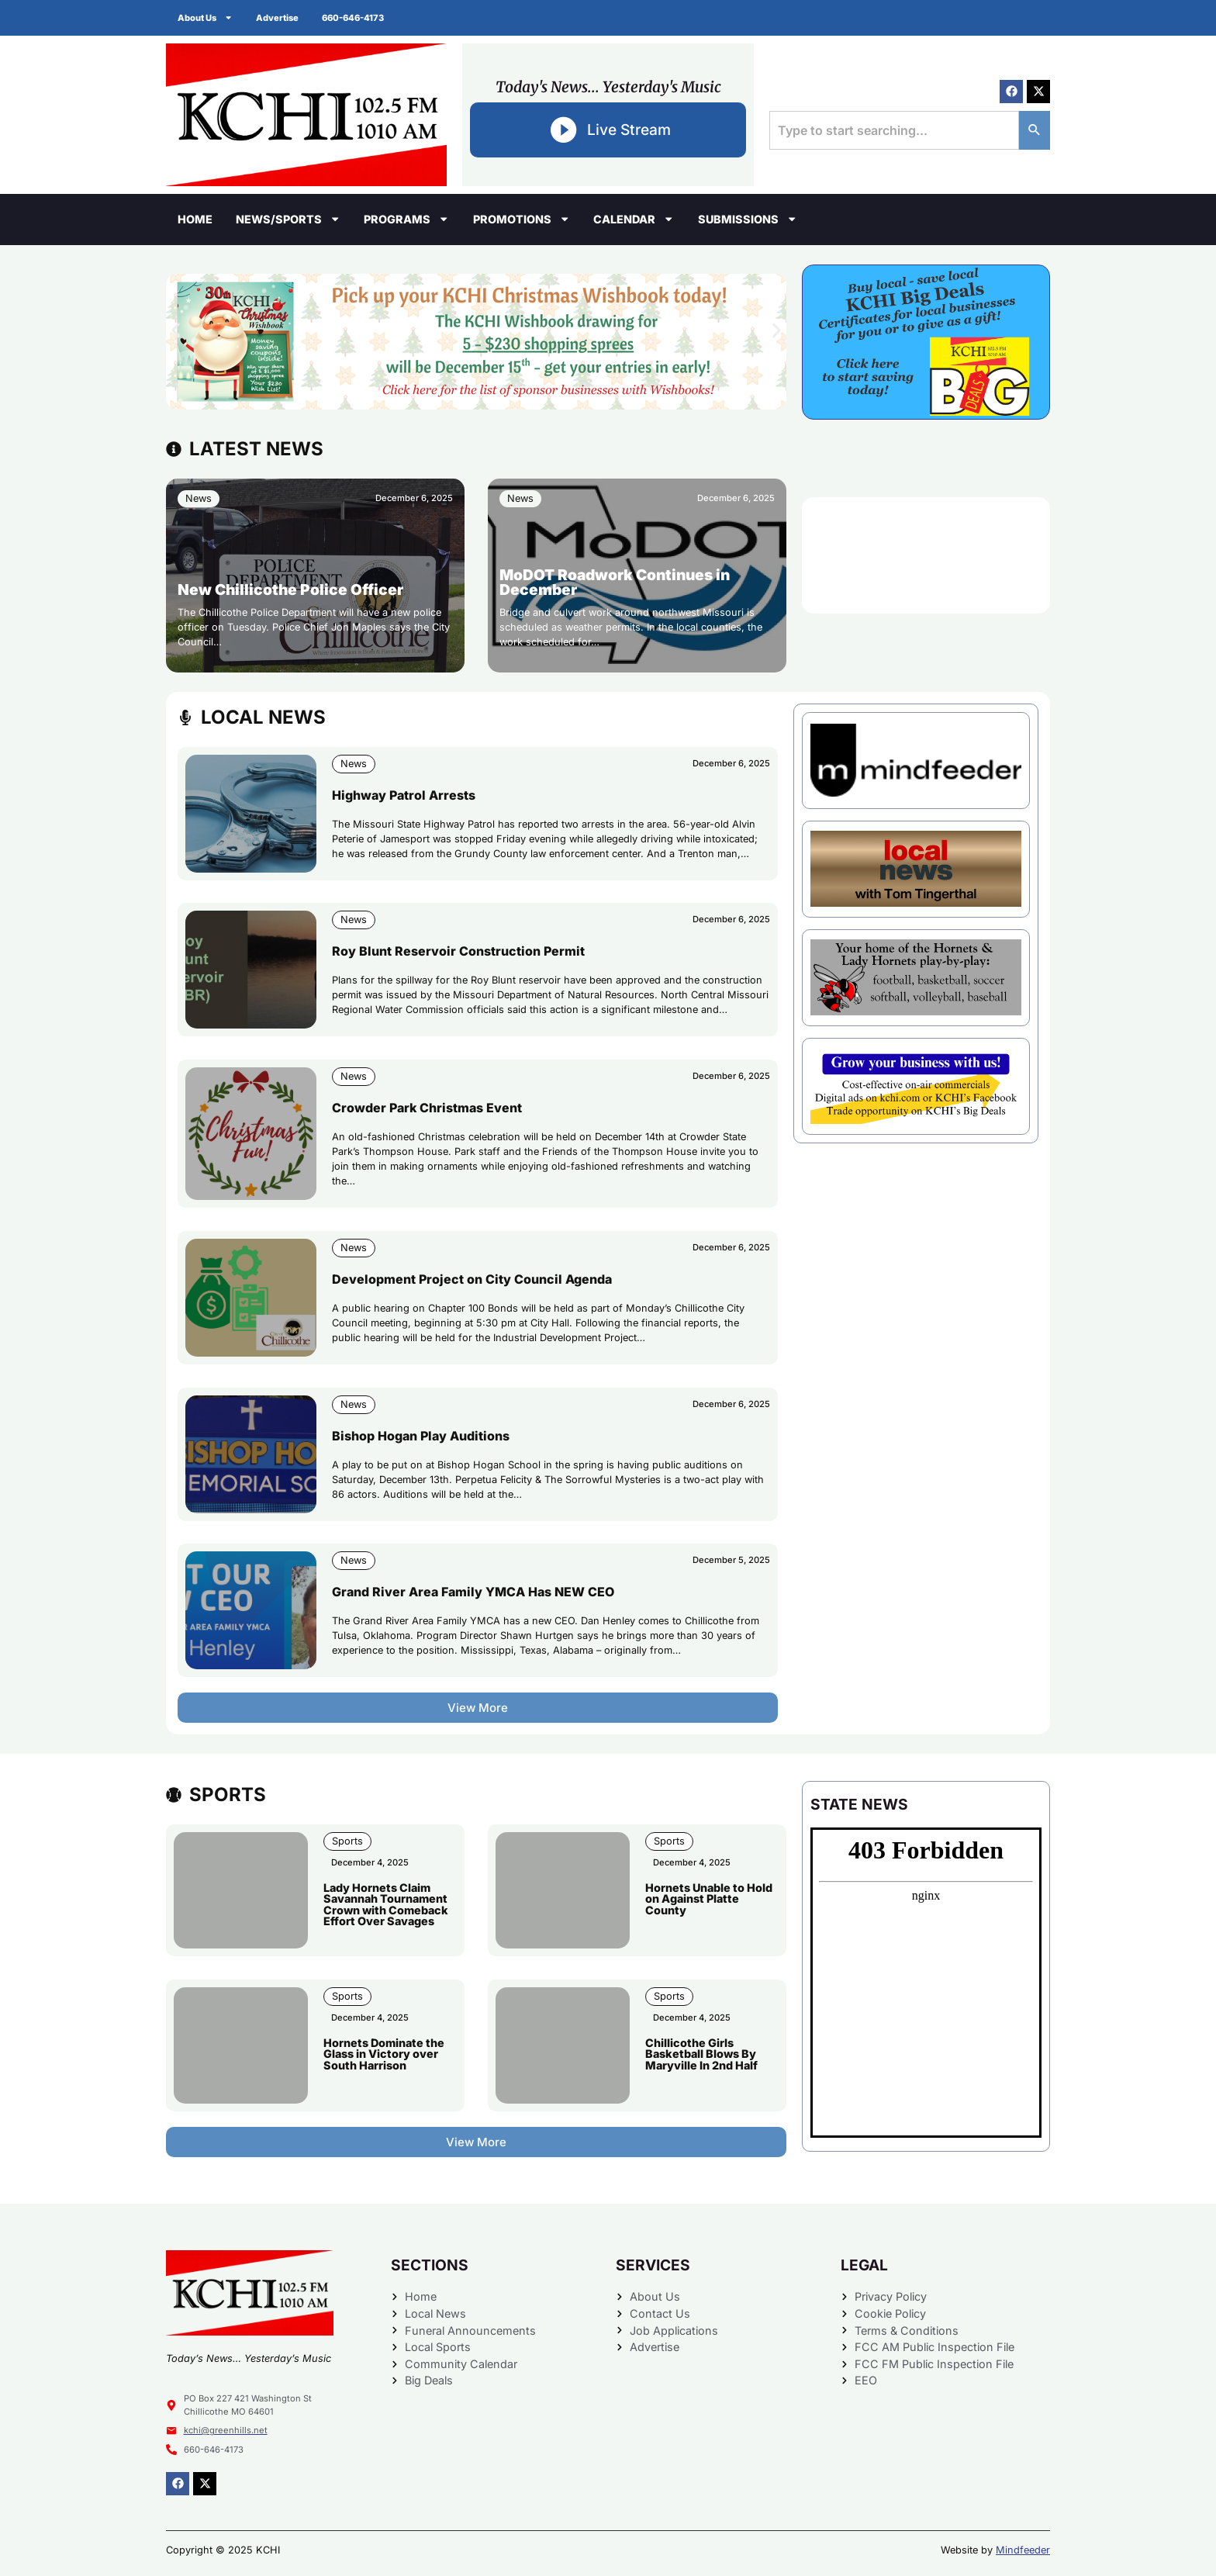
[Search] (1034, 130)
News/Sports (288, 219)
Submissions (747, 219)
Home (195, 219)
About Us (205, 17)
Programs (406, 219)
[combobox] (894, 130)
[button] (175, 330)
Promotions (521, 219)
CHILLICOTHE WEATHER (926, 555)
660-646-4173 (353, 17)
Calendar (633, 219)
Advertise (277, 17)
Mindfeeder (1023, 2550)
